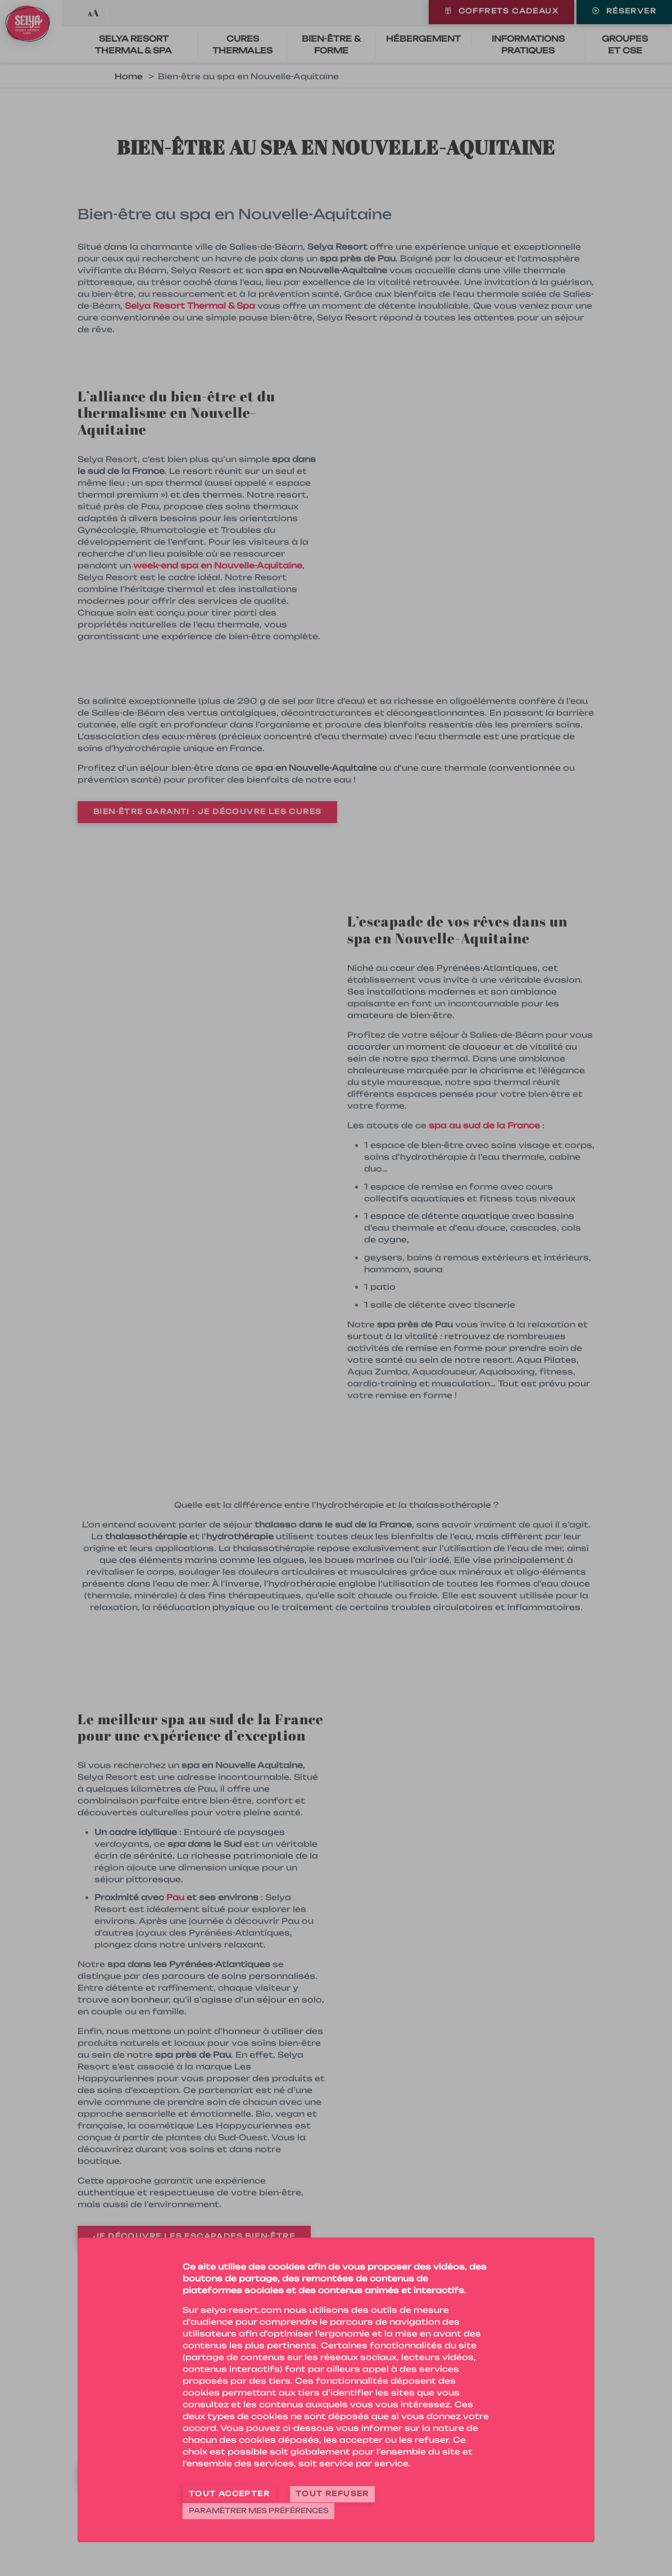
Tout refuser (332, 2495)
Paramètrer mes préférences (259, 2510)
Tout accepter (229, 2495)
